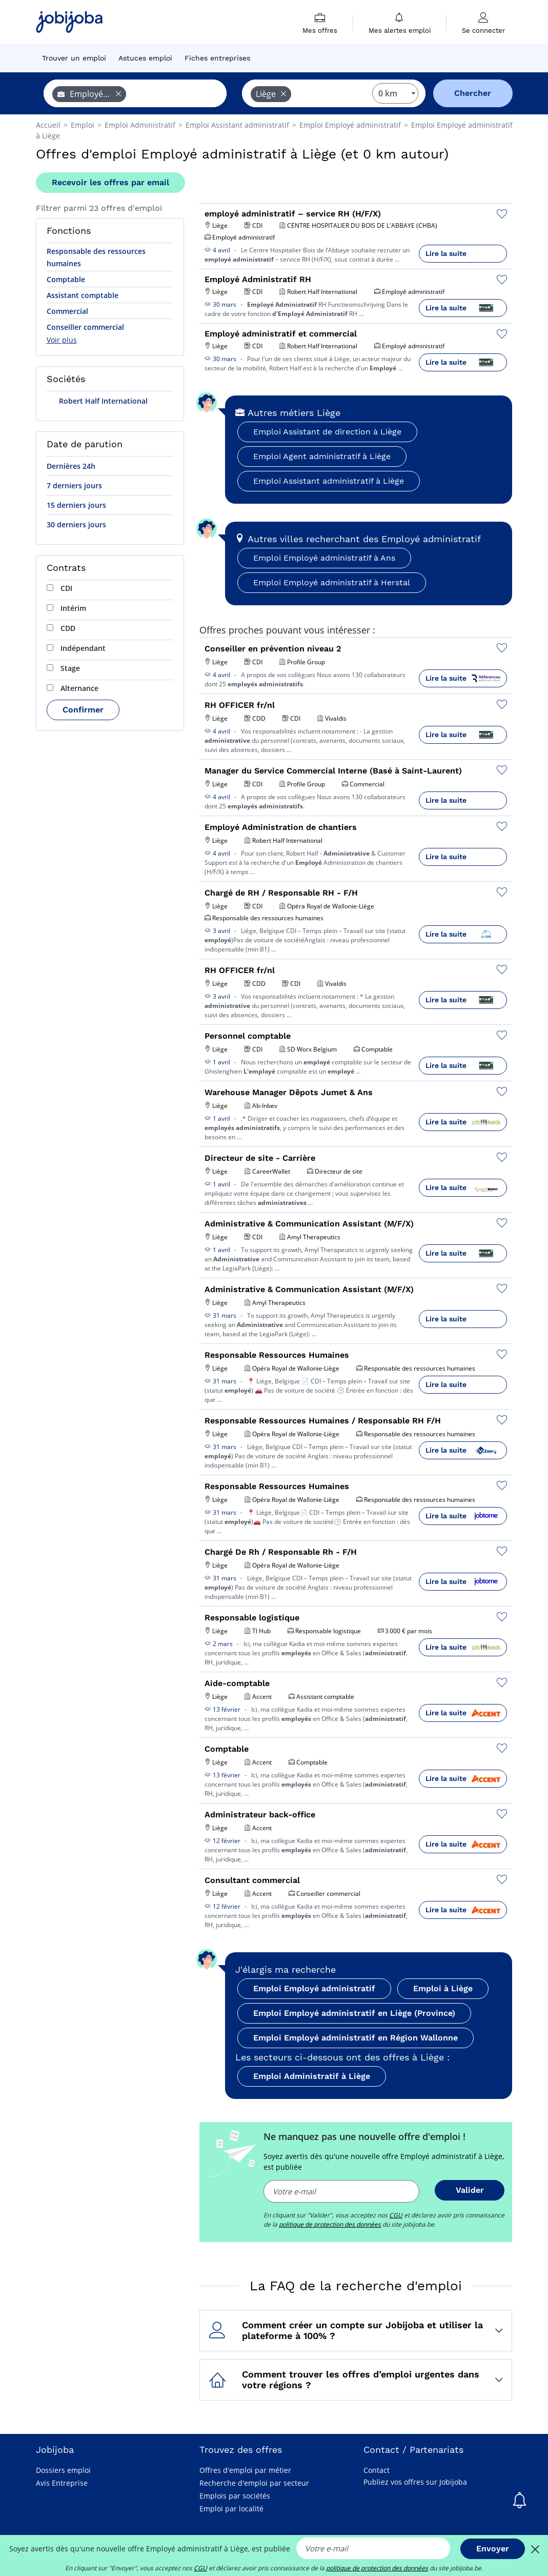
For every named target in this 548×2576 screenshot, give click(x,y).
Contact (376, 2470)
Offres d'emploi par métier (245, 2470)
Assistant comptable (82, 295)
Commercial (67, 311)
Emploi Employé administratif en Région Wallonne (355, 2038)
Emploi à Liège (443, 1988)
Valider (470, 2190)
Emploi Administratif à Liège (311, 2076)
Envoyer (492, 2548)
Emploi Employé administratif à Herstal (331, 582)
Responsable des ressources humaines (96, 257)
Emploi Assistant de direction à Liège (327, 432)
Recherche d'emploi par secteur (254, 2483)
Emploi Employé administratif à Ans (324, 558)
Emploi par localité (231, 2508)
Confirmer (83, 710)
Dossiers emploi (63, 2470)
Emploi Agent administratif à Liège (322, 456)
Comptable (66, 279)
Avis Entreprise (62, 2483)
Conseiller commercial (85, 327)
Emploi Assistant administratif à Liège (328, 481)
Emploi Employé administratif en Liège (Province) (354, 2013)
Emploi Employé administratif (314, 1988)
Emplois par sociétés (234, 2496)
